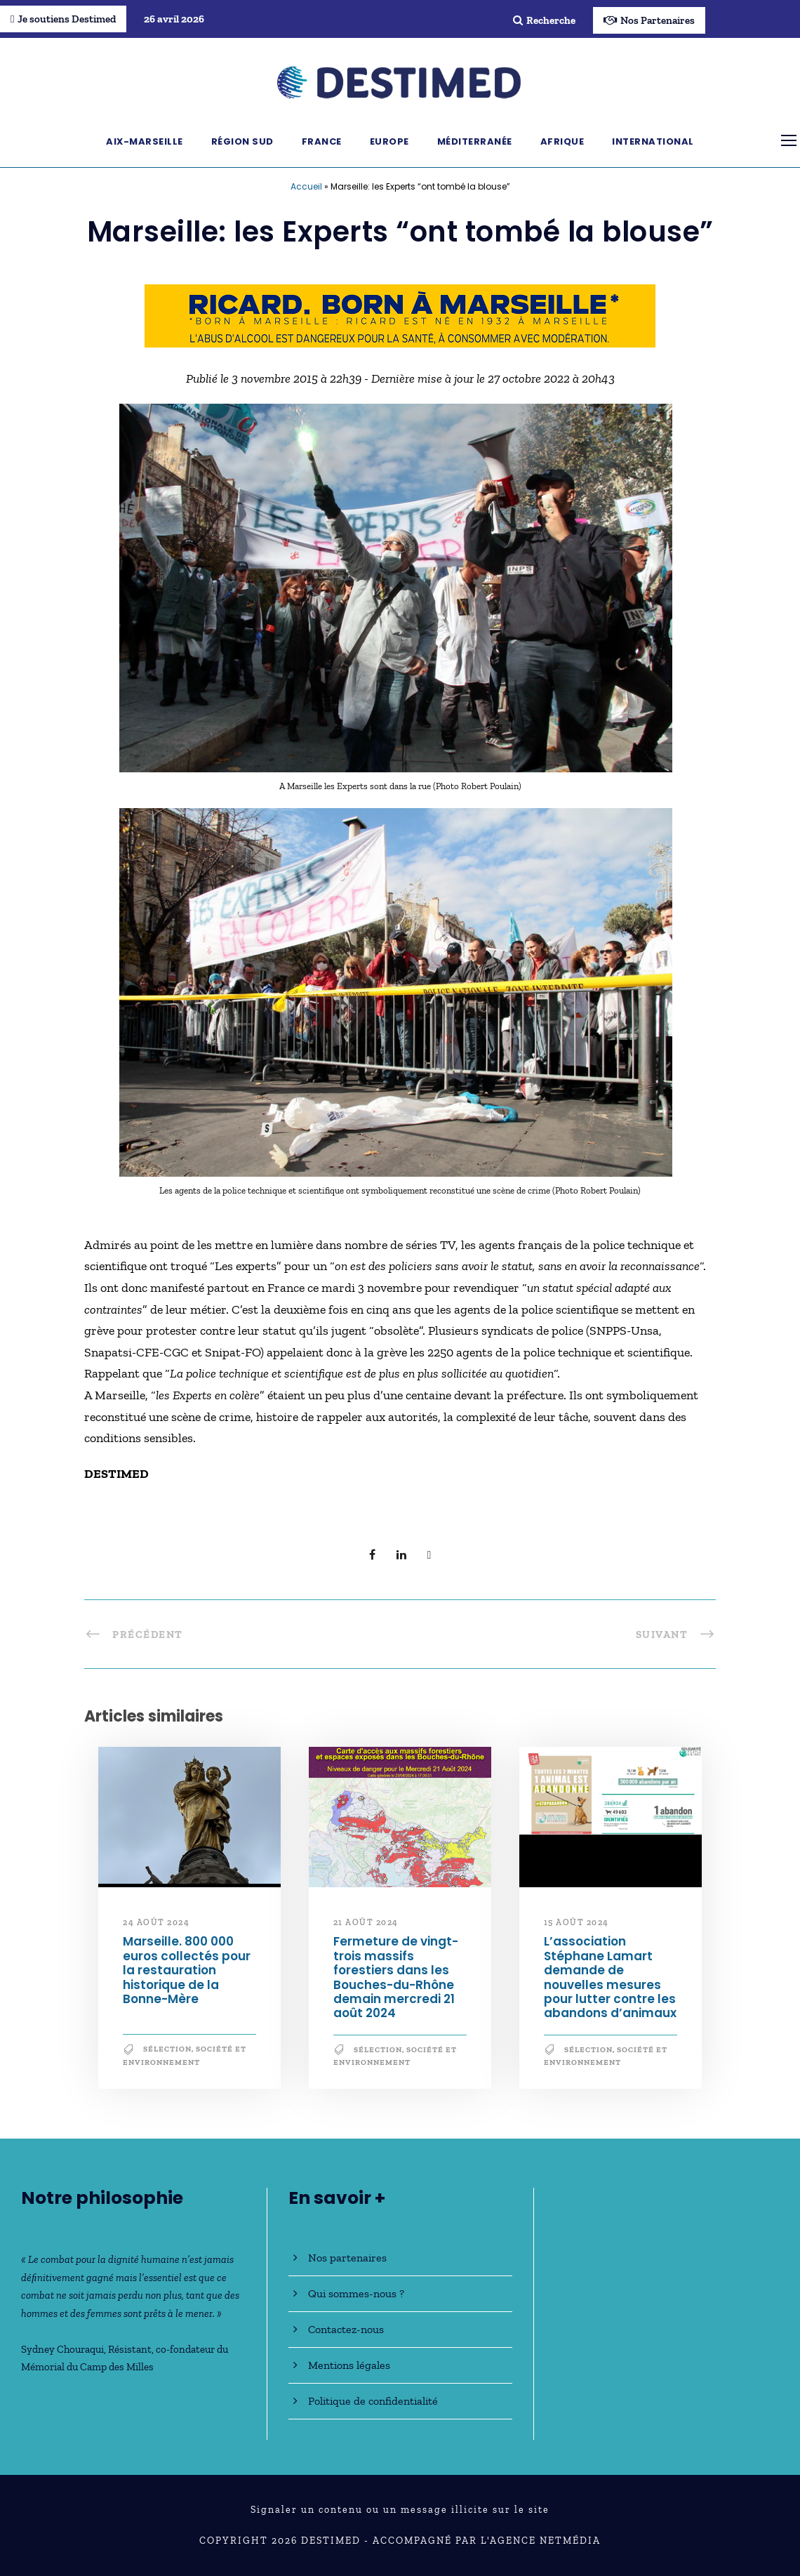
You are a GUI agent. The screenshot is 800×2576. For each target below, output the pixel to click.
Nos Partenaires (649, 20)
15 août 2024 (576, 1922)
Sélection (167, 2049)
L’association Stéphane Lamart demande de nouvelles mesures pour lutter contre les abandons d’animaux (610, 1977)
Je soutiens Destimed (63, 19)
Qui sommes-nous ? (356, 2293)
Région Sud (242, 141)
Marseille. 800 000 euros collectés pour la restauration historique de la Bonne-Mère (187, 1970)
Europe (389, 141)
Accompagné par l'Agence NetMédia (487, 2541)
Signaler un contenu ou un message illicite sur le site (400, 2510)
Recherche (544, 20)
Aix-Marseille (144, 141)
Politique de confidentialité (373, 2400)
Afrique (562, 141)
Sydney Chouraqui (62, 2349)
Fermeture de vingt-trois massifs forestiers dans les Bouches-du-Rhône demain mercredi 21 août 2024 (395, 1977)
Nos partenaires (347, 2257)
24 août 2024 (156, 1922)
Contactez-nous (346, 2329)
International (653, 141)
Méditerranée (474, 141)
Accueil (306, 186)
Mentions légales (349, 2365)
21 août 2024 (366, 1922)
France (322, 141)
